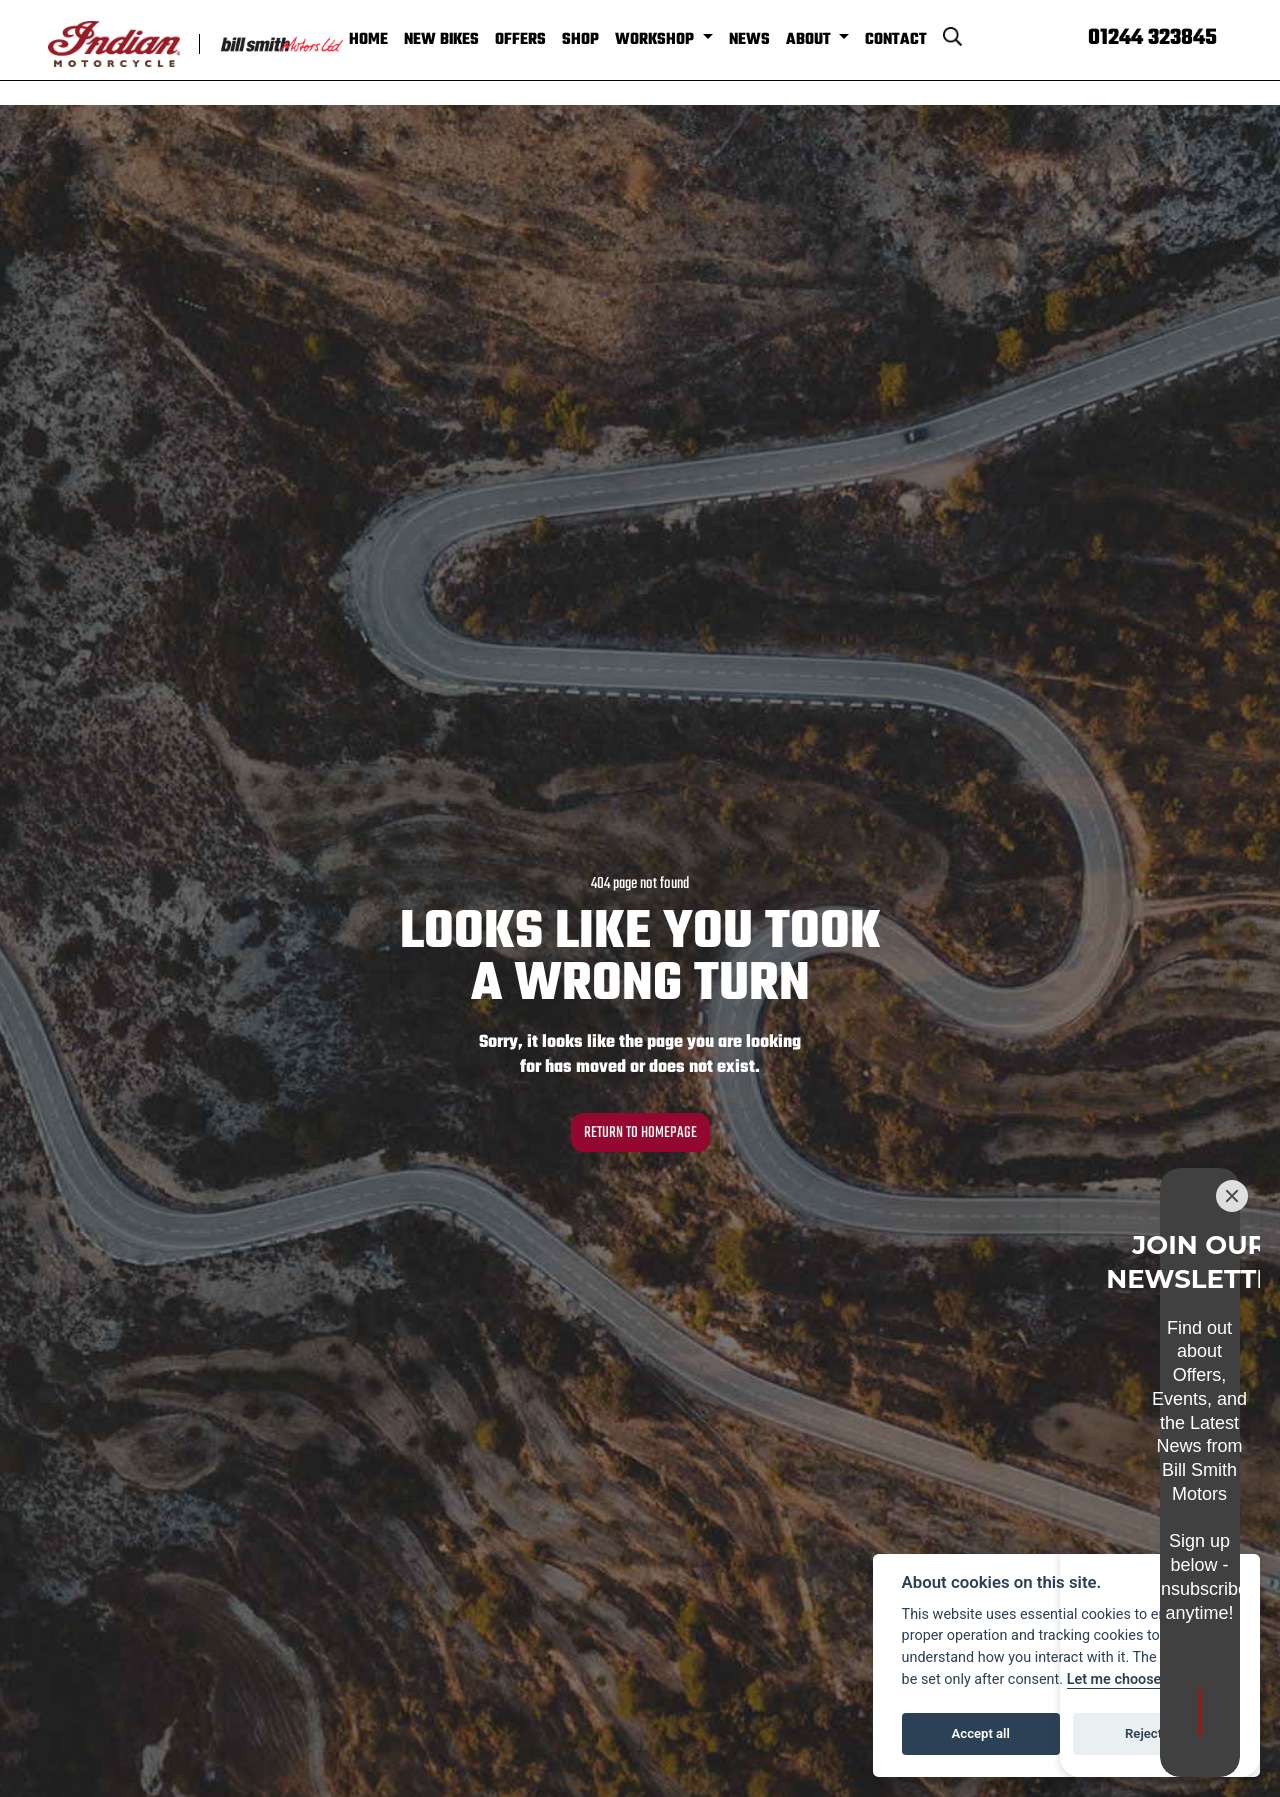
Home (393, 38)
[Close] (1232, 1362)
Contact (921, 38)
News (774, 38)
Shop (605, 38)
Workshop (681, 38)
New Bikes (466, 38)
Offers (545, 38)
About (835, 38)
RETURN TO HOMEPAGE (640, 1130)
